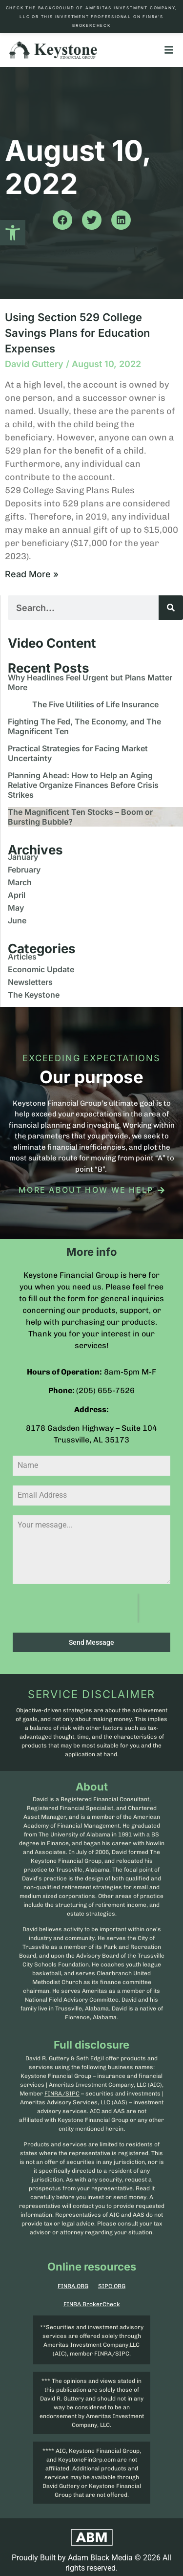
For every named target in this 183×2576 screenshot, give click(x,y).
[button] (12, 232)
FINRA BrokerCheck (91, 2304)
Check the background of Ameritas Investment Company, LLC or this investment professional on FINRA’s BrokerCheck (92, 16)
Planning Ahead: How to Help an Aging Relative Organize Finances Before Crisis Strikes (83, 785)
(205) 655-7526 (105, 1390)
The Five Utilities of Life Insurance (95, 704)
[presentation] (75, 1608)
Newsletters (30, 982)
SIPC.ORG (111, 2286)
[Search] (171, 607)
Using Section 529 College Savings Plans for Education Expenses (77, 333)
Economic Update (41, 969)
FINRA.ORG (73, 2286)
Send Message (91, 1642)
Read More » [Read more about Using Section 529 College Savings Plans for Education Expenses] (32, 574)
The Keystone (34, 995)
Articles (22, 956)
